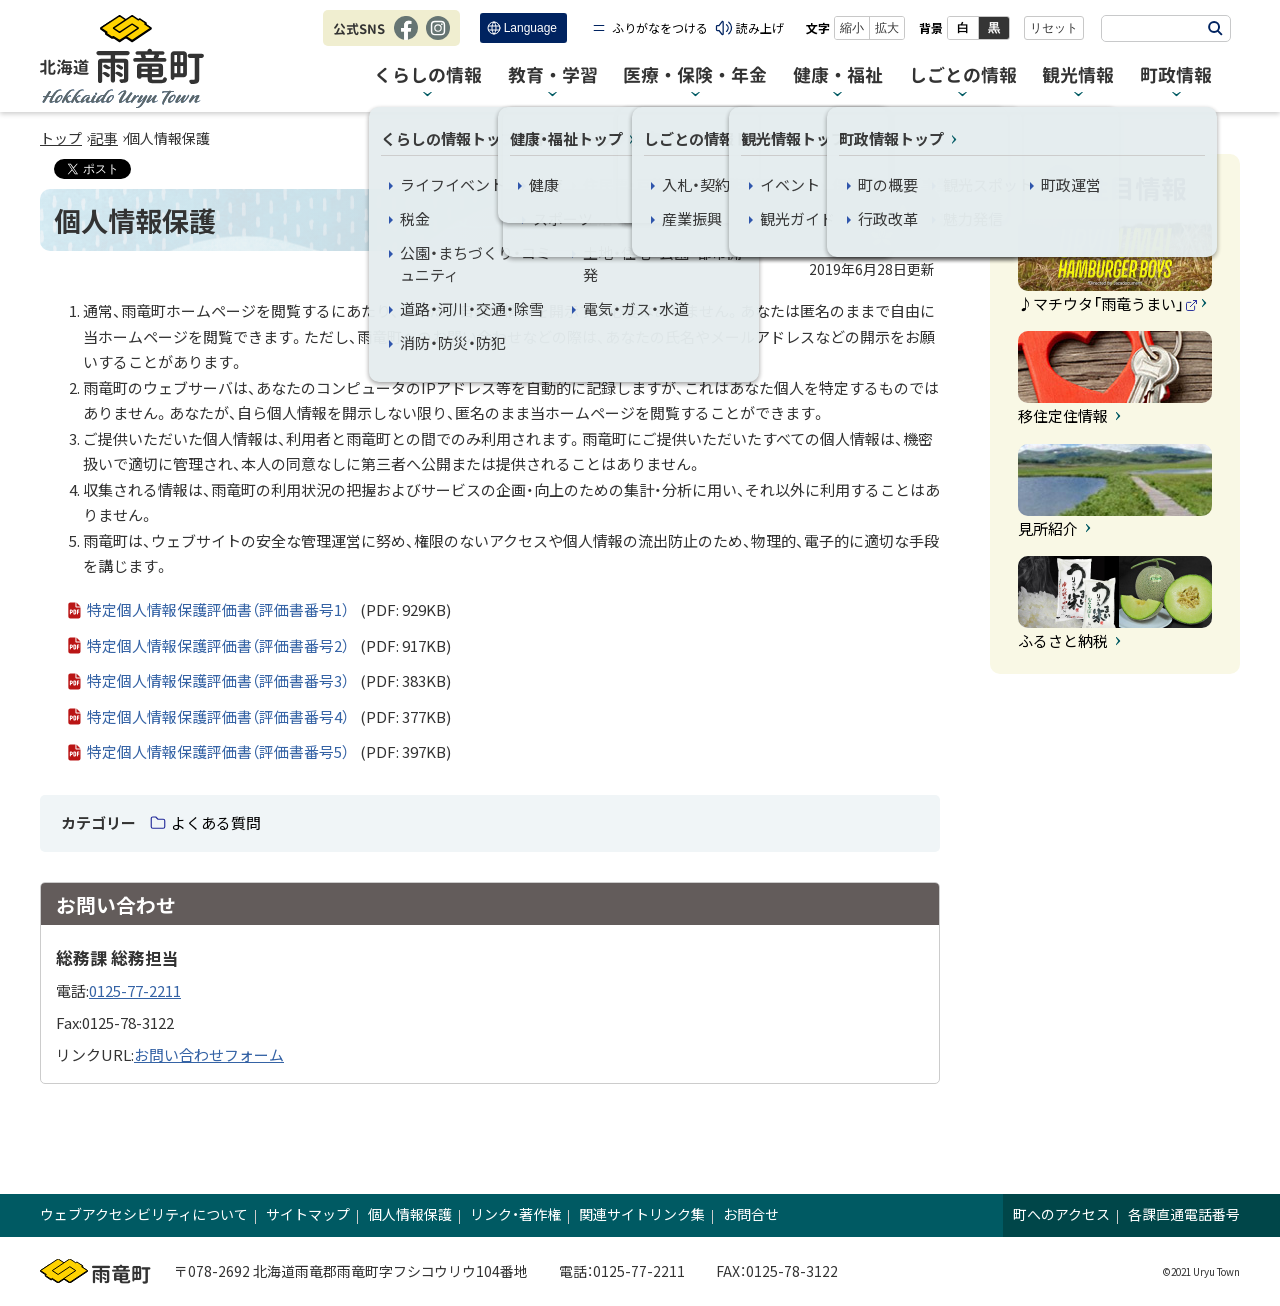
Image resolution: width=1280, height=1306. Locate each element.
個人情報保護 (410, 1214)
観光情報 (1078, 75)
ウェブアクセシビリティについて (144, 1214)
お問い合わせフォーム (209, 1054)
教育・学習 (553, 75)
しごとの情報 (963, 75)
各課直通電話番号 (1184, 1214)
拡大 (887, 28)
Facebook (406, 38)
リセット (1054, 28)
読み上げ (760, 27)
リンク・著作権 (515, 1214)
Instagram (438, 38)
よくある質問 (216, 822)
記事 (104, 138)
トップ (61, 138)
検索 (1215, 28)
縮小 (852, 28)
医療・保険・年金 (695, 75)
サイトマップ (308, 1214)
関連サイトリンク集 (642, 1214)
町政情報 (1176, 75)
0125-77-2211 (135, 990)
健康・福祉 (838, 75)
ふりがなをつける (660, 27)
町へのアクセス (1061, 1214)
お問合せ (751, 1214)
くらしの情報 (428, 75)
